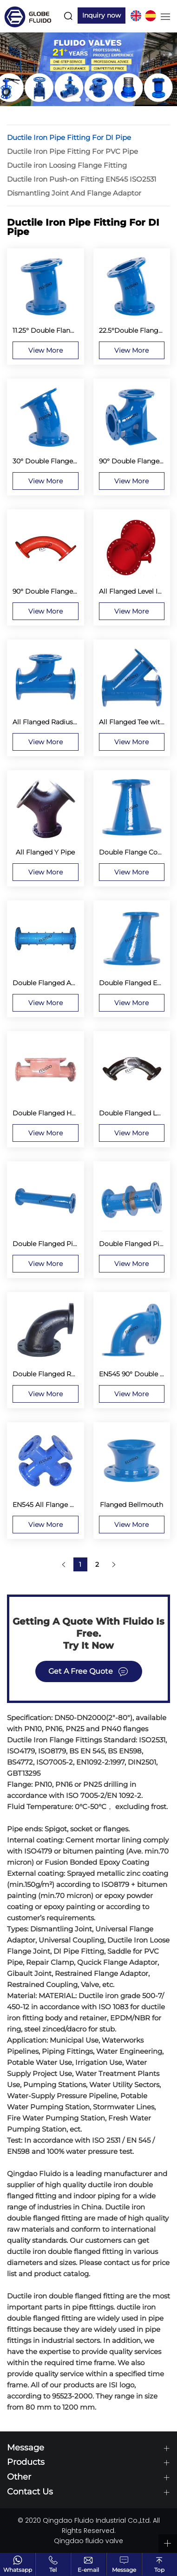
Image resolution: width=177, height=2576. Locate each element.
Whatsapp (17, 2569)
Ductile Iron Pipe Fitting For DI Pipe (69, 137)
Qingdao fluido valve (88, 2540)
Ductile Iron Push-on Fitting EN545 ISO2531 (81, 179)
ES (150, 15)
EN (135, 15)
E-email (88, 2569)
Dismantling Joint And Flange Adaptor (74, 193)
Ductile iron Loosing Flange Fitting (67, 165)
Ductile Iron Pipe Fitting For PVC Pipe (72, 151)
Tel (53, 2569)
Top (159, 2569)
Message (124, 2569)
